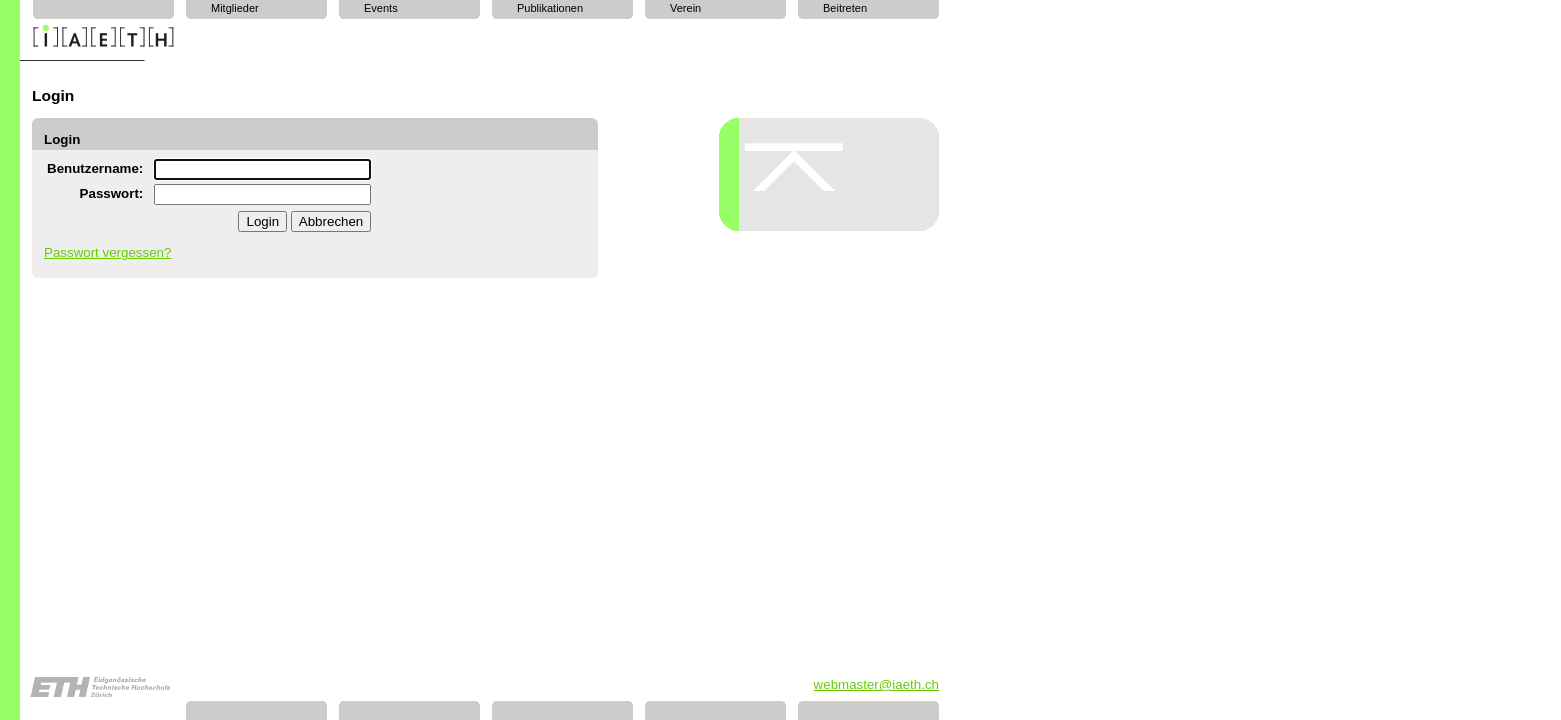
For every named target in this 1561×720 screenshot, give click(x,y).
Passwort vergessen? (107, 252)
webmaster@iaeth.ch (876, 684)
